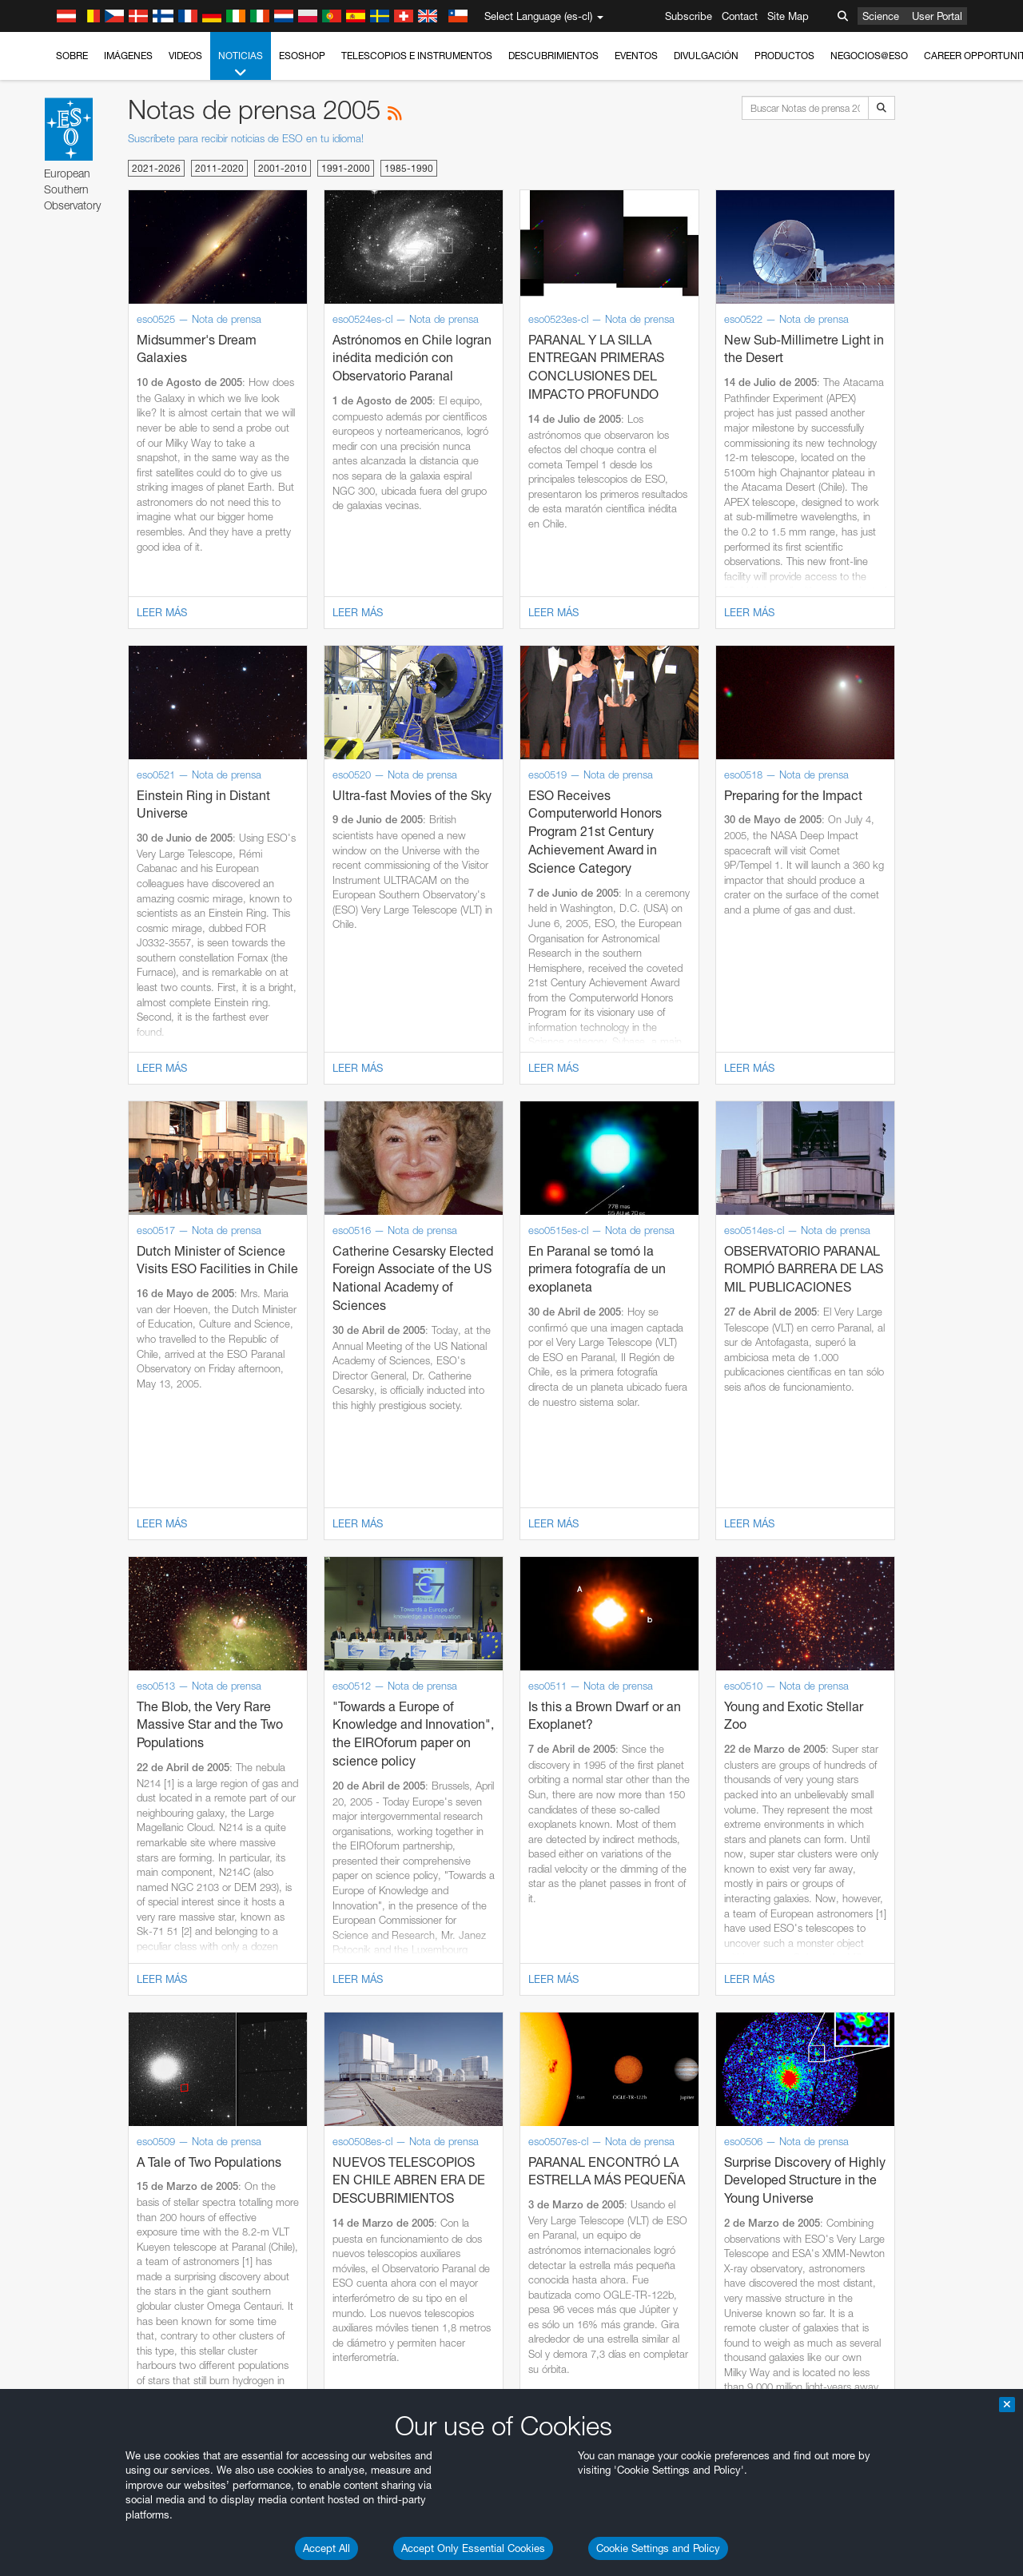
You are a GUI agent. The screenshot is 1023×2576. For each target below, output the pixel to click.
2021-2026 (156, 168)
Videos (185, 56)
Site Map (788, 16)
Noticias (240, 65)
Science (880, 16)
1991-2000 (345, 168)
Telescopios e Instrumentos (416, 56)
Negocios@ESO (869, 56)
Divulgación (706, 56)
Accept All (326, 2548)
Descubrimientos (553, 56)
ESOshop (302, 56)
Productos (784, 56)
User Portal (937, 16)
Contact (740, 16)
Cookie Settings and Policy (658, 2548)
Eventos (636, 56)
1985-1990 (408, 168)
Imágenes (128, 56)
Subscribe (688, 16)
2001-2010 (282, 168)
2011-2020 (219, 168)
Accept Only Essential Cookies (473, 2548)
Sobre (72, 56)
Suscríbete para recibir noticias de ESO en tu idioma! (246, 138)
